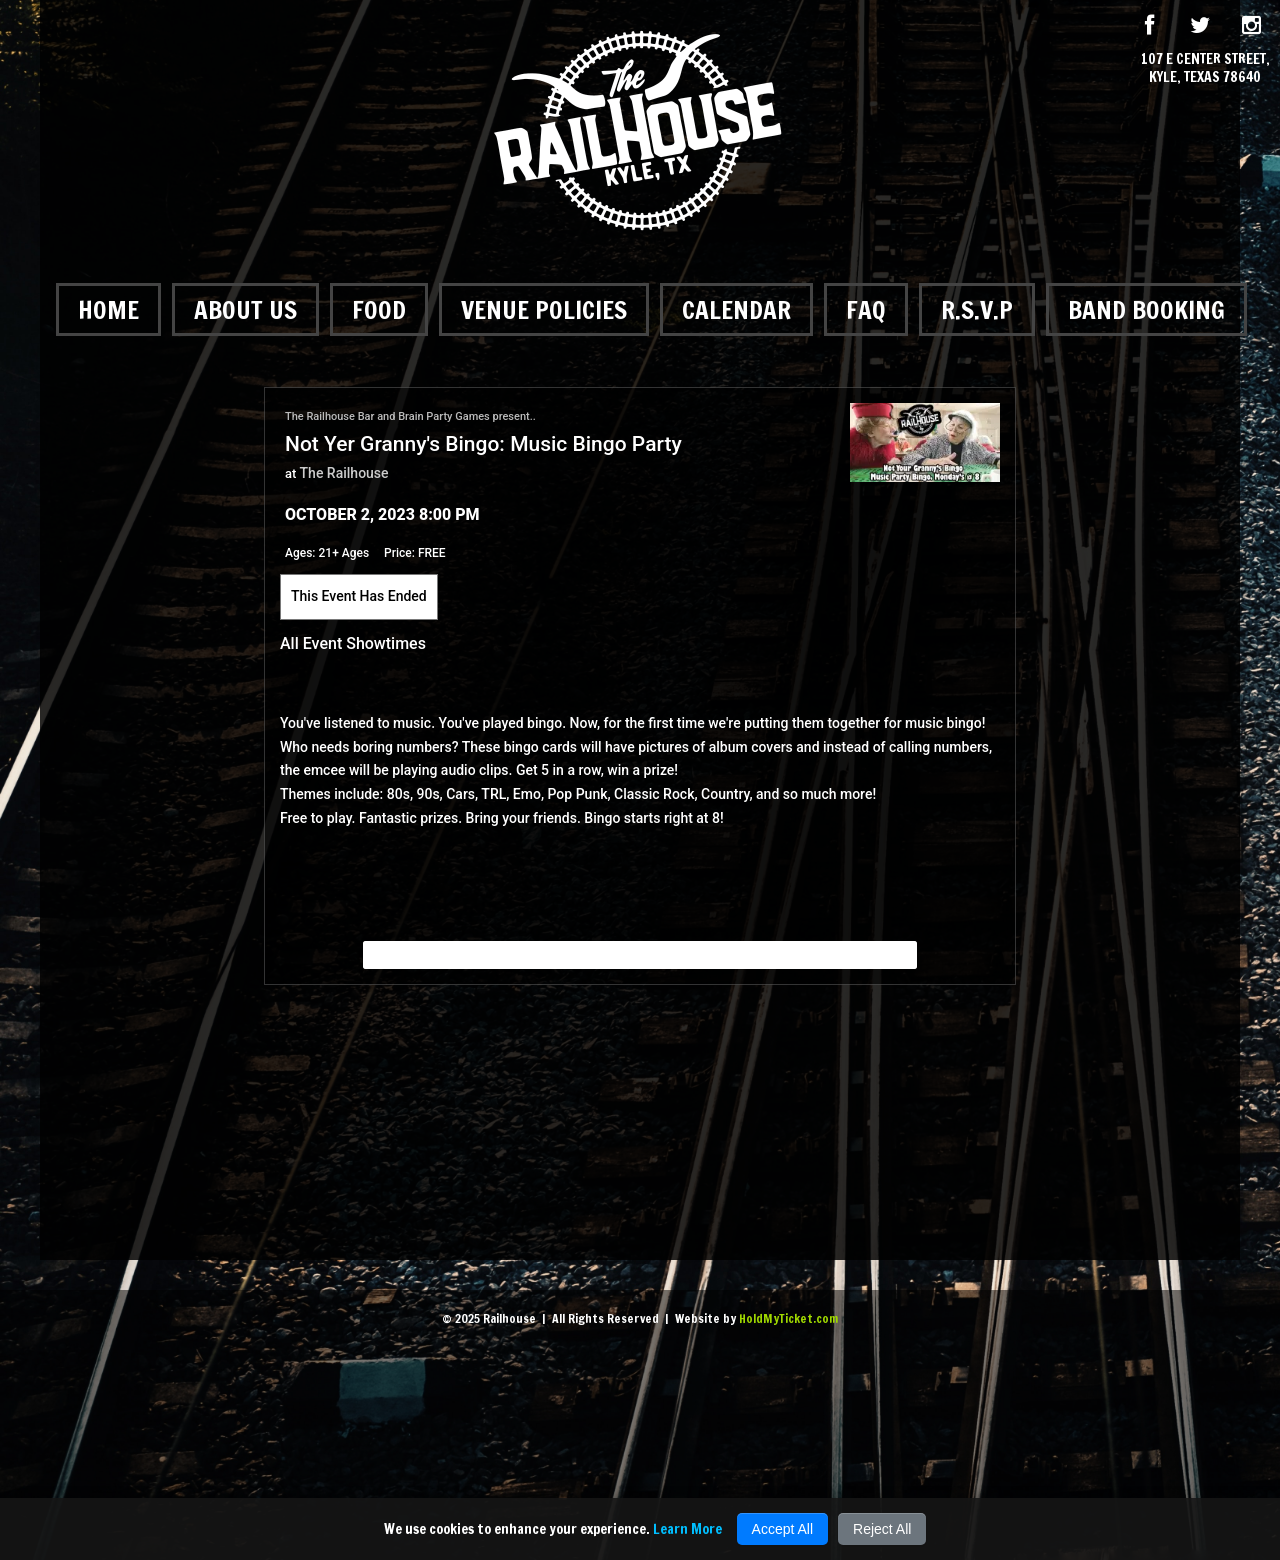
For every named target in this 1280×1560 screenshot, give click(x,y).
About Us (245, 309)
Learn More (687, 1529)
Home (108, 309)
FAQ (866, 309)
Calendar (736, 309)
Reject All (882, 1529)
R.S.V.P (977, 309)
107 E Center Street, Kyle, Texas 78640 (1205, 68)
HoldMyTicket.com (788, 1318)
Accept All (782, 1529)
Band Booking (1146, 309)
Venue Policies (544, 309)
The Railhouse (344, 473)
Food (379, 309)
